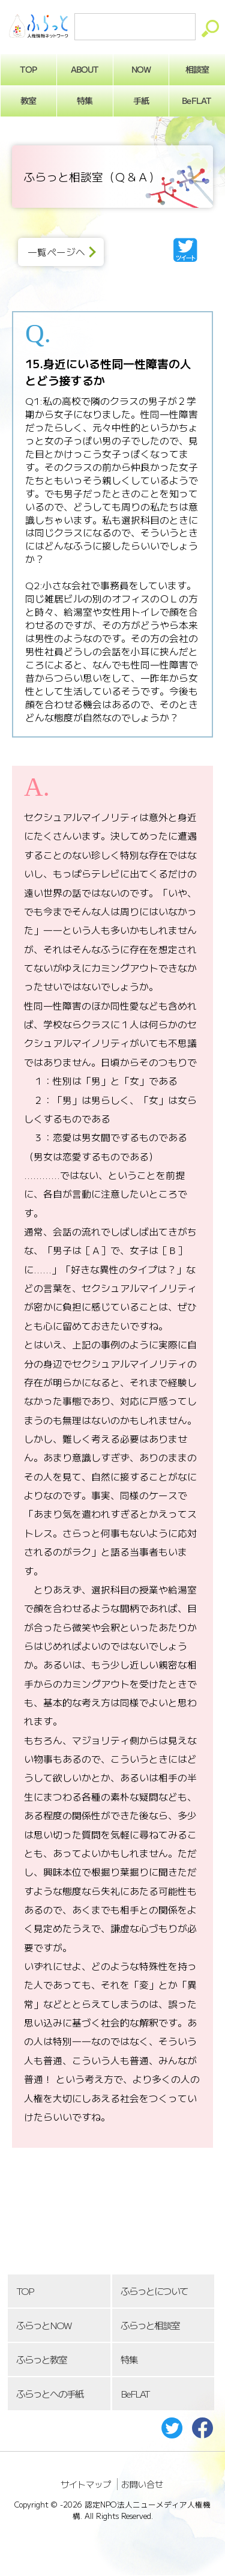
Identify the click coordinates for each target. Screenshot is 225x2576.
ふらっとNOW (43, 2325)
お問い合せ (142, 2484)
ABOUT (85, 69)
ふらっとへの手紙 (49, 2394)
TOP (24, 2291)
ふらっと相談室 (150, 2325)
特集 (84, 100)
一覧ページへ (56, 252)
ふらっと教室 (41, 2359)
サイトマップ (86, 2484)
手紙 (141, 100)
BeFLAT (135, 2394)
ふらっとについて (154, 2291)
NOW (141, 69)
